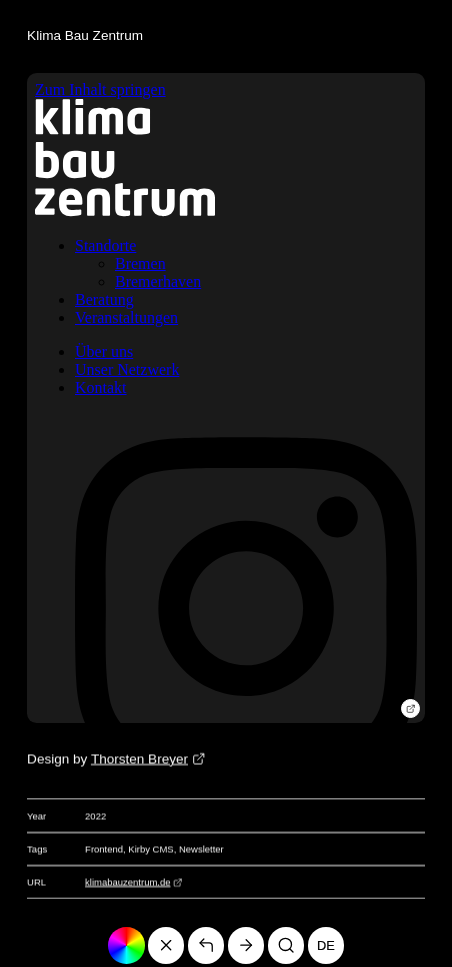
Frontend (104, 849)
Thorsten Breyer (139, 759)
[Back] (206, 945)
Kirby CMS (150, 849)
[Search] (286, 945)
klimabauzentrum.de (127, 882)
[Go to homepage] (166, 945)
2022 (95, 816)
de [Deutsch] (326, 945)
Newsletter (201, 849)
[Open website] (410, 708)
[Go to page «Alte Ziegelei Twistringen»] (246, 945)
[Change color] (126, 945)
